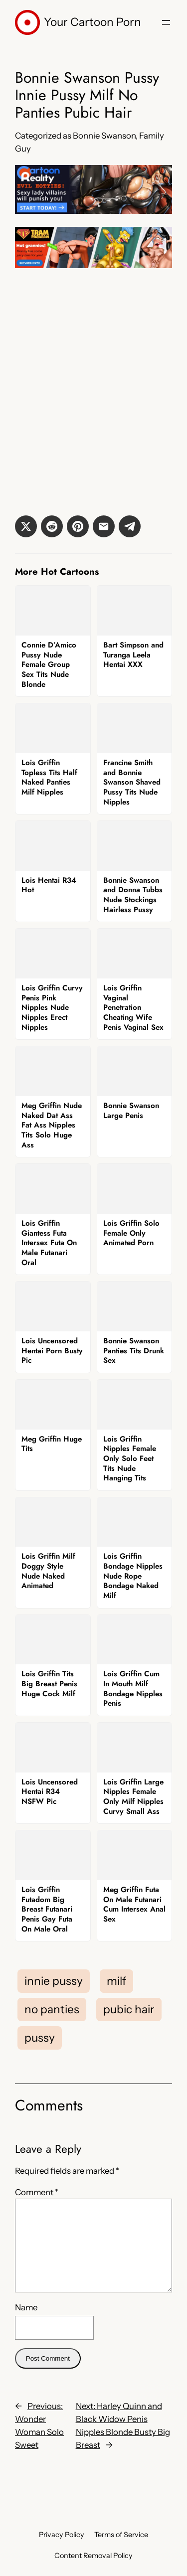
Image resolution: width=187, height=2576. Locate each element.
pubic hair (129, 2009)
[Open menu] (166, 22)
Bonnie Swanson (104, 136)
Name (26, 2307)
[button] (26, 526)
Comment (36, 2192)
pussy (39, 2038)
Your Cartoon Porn (92, 22)
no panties (51, 2009)
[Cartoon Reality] (93, 211)
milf (116, 1981)
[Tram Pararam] (93, 265)
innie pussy (53, 1981)
